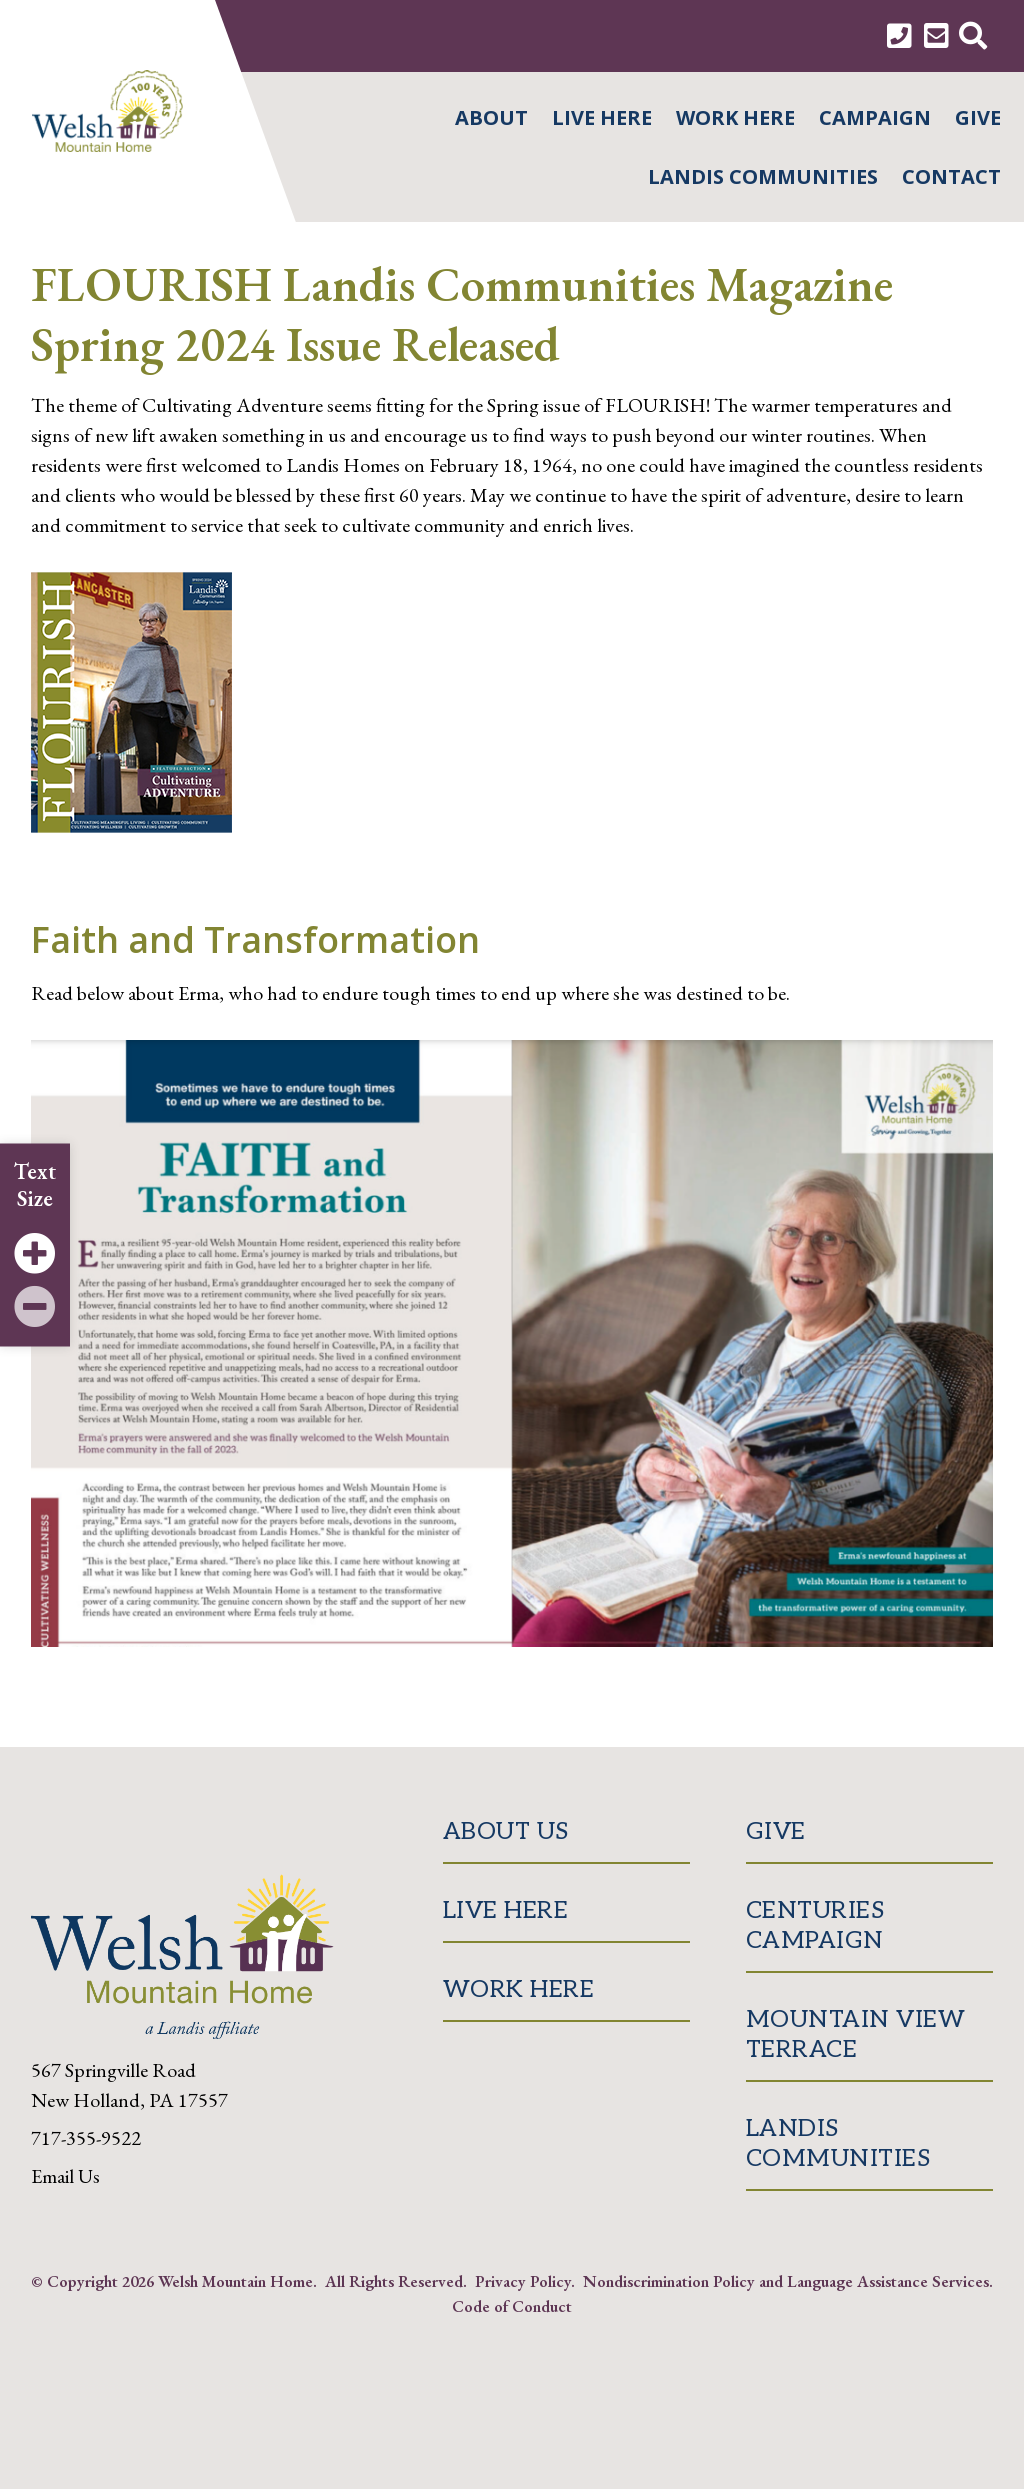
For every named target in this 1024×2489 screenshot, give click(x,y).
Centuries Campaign (815, 1925)
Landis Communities (763, 176)
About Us (506, 1831)
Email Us (65, 2176)
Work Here (735, 117)
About (491, 117)
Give (978, 117)
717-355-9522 (86, 2138)
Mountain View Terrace (856, 2034)
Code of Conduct (512, 2306)
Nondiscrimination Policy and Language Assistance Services (786, 2281)
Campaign (875, 117)
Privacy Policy (523, 2281)
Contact (951, 176)
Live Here (602, 117)
